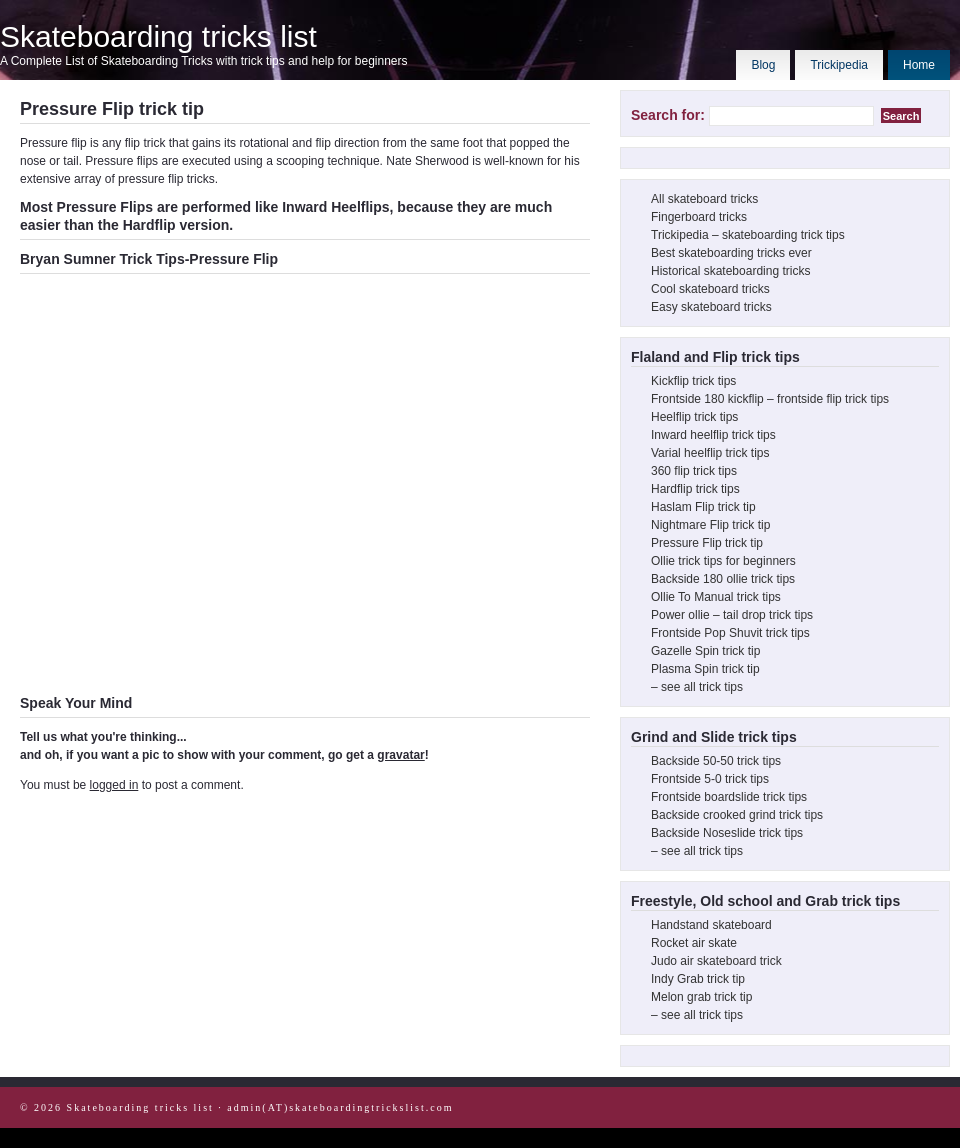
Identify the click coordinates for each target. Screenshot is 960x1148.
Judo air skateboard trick (716, 961)
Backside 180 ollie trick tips (723, 579)
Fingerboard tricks (699, 217)
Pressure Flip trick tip (707, 543)
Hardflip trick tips (695, 489)
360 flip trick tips (694, 471)
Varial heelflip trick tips (710, 453)
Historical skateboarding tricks (730, 271)
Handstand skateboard (711, 925)
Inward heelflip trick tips (713, 435)
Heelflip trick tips (694, 417)
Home (919, 65)
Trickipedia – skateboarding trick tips (748, 235)
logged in (114, 785)
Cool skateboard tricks (710, 289)
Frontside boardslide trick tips (729, 797)
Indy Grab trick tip (698, 979)
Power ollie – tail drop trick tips (732, 615)
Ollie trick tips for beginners (723, 561)
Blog (763, 65)
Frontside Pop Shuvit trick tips (730, 633)
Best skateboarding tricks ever (731, 253)
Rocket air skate (694, 943)
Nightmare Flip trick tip (710, 525)
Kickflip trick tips (693, 381)
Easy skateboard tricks (711, 307)
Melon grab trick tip (701, 997)
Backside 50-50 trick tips (716, 761)
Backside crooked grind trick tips (737, 815)
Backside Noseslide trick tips (727, 833)
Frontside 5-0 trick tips (710, 779)
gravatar (400, 755)
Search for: (668, 115)
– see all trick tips (697, 687)
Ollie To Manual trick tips (716, 597)
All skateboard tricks (704, 199)
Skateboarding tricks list (158, 36)
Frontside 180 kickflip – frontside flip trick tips (770, 399)
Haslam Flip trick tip (703, 507)
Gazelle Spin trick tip (705, 651)
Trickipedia (839, 65)
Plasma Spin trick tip (705, 669)
